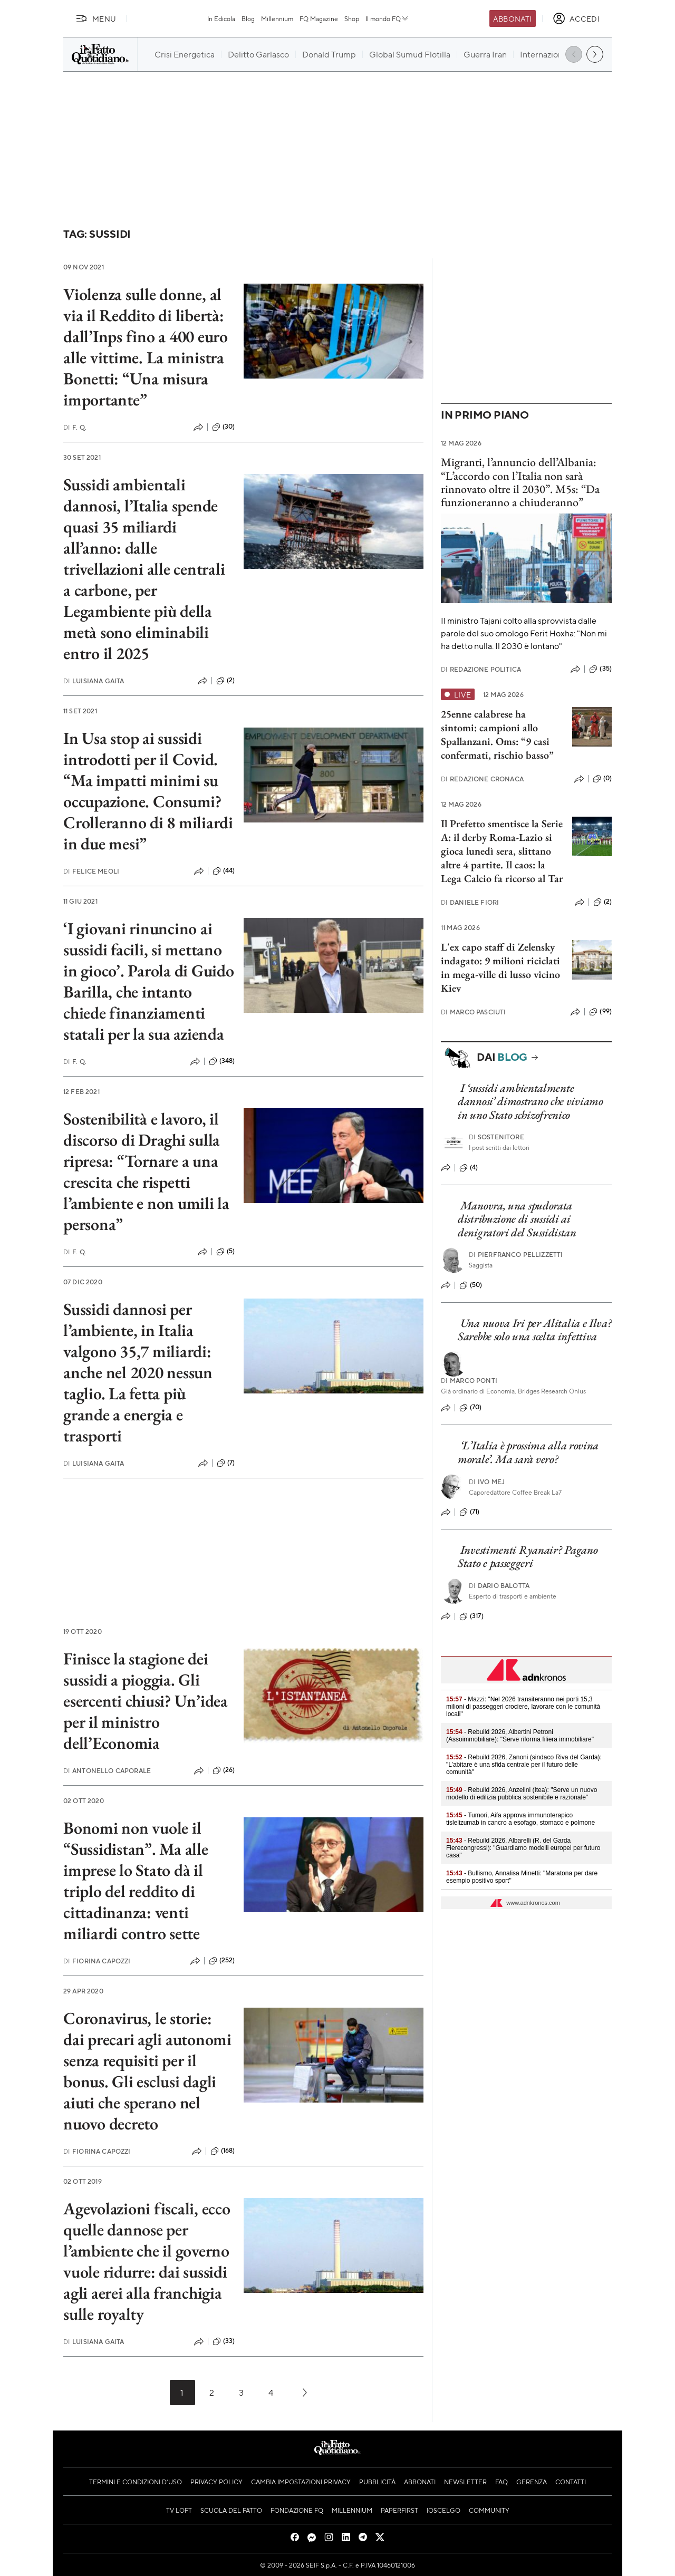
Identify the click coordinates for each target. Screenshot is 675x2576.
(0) (602, 778)
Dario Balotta (499, 1586)
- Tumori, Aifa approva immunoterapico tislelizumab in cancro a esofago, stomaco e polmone (520, 1819)
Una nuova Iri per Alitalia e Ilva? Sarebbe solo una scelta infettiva (535, 1329)
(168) (222, 2151)
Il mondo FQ (387, 18)
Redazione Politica (481, 669)
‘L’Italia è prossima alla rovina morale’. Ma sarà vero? (528, 1452)
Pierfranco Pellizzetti (516, 1254)
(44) (224, 871)
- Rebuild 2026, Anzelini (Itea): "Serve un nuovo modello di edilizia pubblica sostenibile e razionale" (521, 1793)
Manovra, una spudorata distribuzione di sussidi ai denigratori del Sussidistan (517, 1219)
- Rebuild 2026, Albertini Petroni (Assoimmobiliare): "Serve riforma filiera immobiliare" (520, 1735)
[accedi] (576, 18)
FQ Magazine (319, 18)
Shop (351, 18)
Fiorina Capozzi (97, 1961)
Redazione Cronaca (482, 779)
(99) (600, 1012)
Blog (248, 18)
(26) (224, 1770)
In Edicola (221, 18)
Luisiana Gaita (93, 681)
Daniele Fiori (470, 902)
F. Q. (74, 427)
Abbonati (512, 18)
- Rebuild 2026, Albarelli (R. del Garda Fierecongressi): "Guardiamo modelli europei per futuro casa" (523, 1848)
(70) (470, 1407)
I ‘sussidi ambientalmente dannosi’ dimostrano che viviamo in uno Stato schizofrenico (530, 1101)
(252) (222, 1961)
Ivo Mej (487, 1482)
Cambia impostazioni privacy (301, 2481)
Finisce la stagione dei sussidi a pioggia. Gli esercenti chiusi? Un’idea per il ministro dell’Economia (145, 1701)
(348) (222, 1061)
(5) (225, 1251)
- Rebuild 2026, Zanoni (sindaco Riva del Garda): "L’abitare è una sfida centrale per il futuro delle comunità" (524, 1765)
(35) (600, 669)
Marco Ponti (469, 1380)
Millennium (277, 18)
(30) (223, 427)
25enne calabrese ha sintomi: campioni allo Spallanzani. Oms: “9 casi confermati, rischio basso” (497, 734)
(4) (468, 1168)
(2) (225, 680)
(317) (471, 1616)
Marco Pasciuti (473, 1012)
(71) (469, 1512)
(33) (224, 2341)
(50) (471, 1285)
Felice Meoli (91, 871)
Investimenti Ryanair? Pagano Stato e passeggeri (527, 1556)
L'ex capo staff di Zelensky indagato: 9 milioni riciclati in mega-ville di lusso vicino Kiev (500, 967)
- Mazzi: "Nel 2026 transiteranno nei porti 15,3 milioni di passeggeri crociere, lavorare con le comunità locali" (523, 1707)
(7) (226, 1463)
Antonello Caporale (107, 1771)
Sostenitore (496, 1137)
